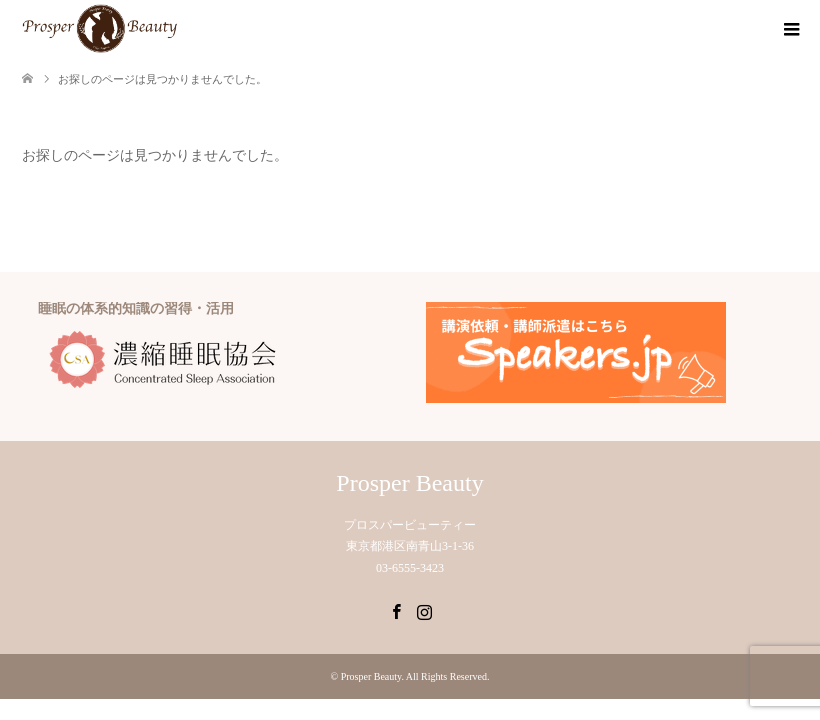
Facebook (396, 610)
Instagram (424, 610)
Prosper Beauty (409, 483)
